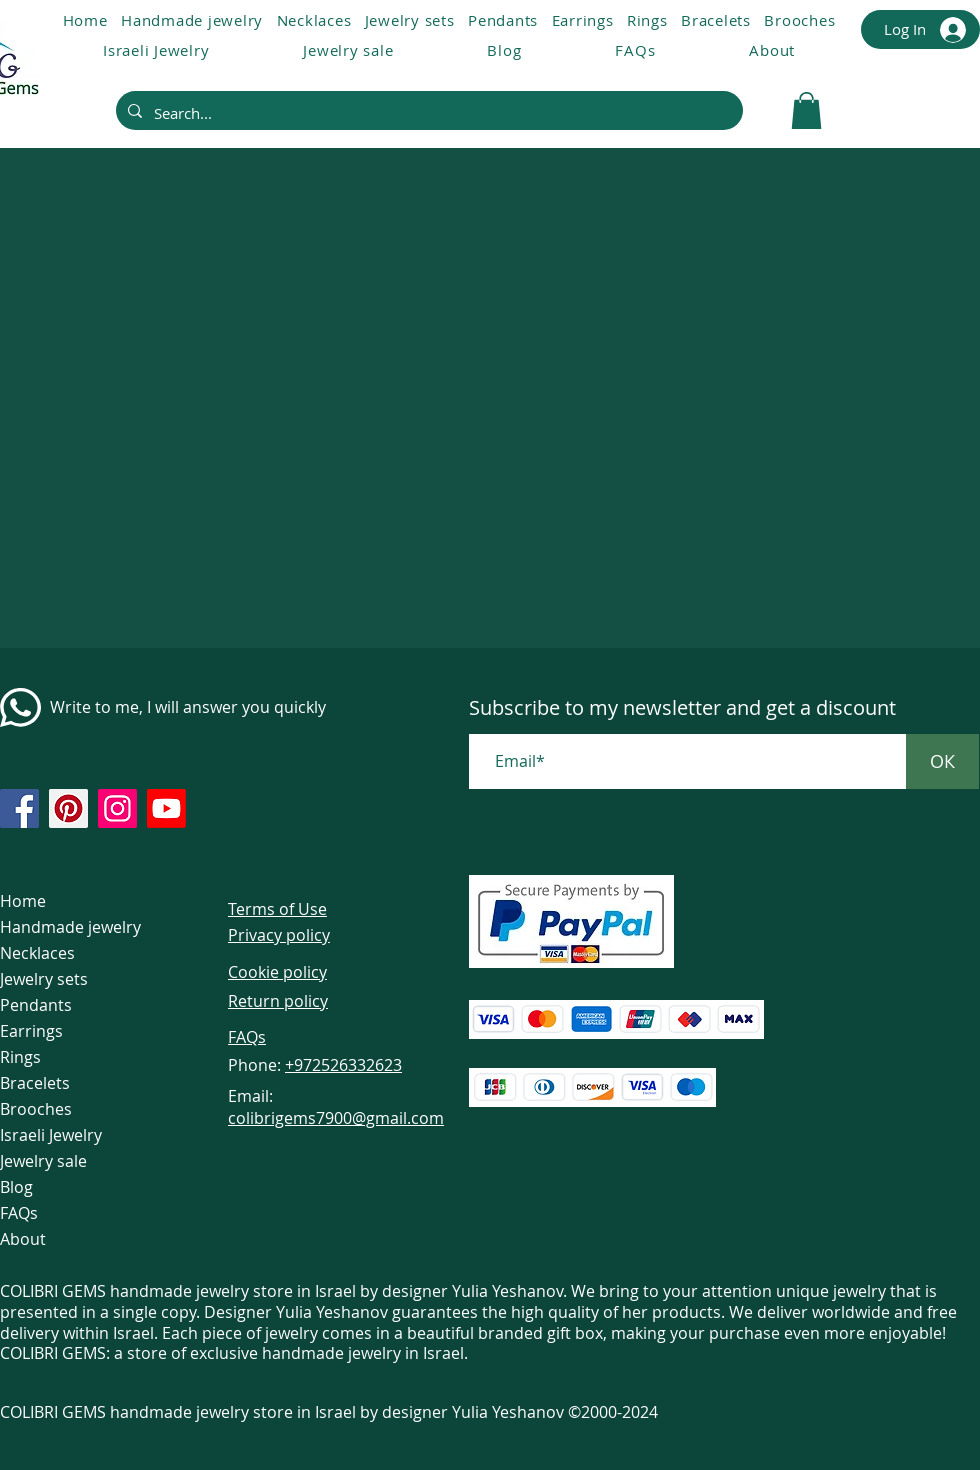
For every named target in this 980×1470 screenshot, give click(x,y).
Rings (20, 1057)
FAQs (19, 1213)
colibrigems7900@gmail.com (336, 1118)
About (23, 1239)
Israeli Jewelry (51, 1135)
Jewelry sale (43, 1161)
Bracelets (35, 1083)
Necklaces (37, 953)
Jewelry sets (44, 979)
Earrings (31, 1031)
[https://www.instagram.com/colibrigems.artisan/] (117, 808)
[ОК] (942, 761)
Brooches (36, 1109)
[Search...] (427, 113)
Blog (16, 1187)
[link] (806, 110)
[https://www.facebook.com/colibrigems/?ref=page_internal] (19, 808)
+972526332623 (343, 1065)
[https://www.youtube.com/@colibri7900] (166, 808)
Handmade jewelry (70, 927)
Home (23, 901)
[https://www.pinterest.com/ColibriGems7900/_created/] (68, 808)
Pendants (36, 1005)
